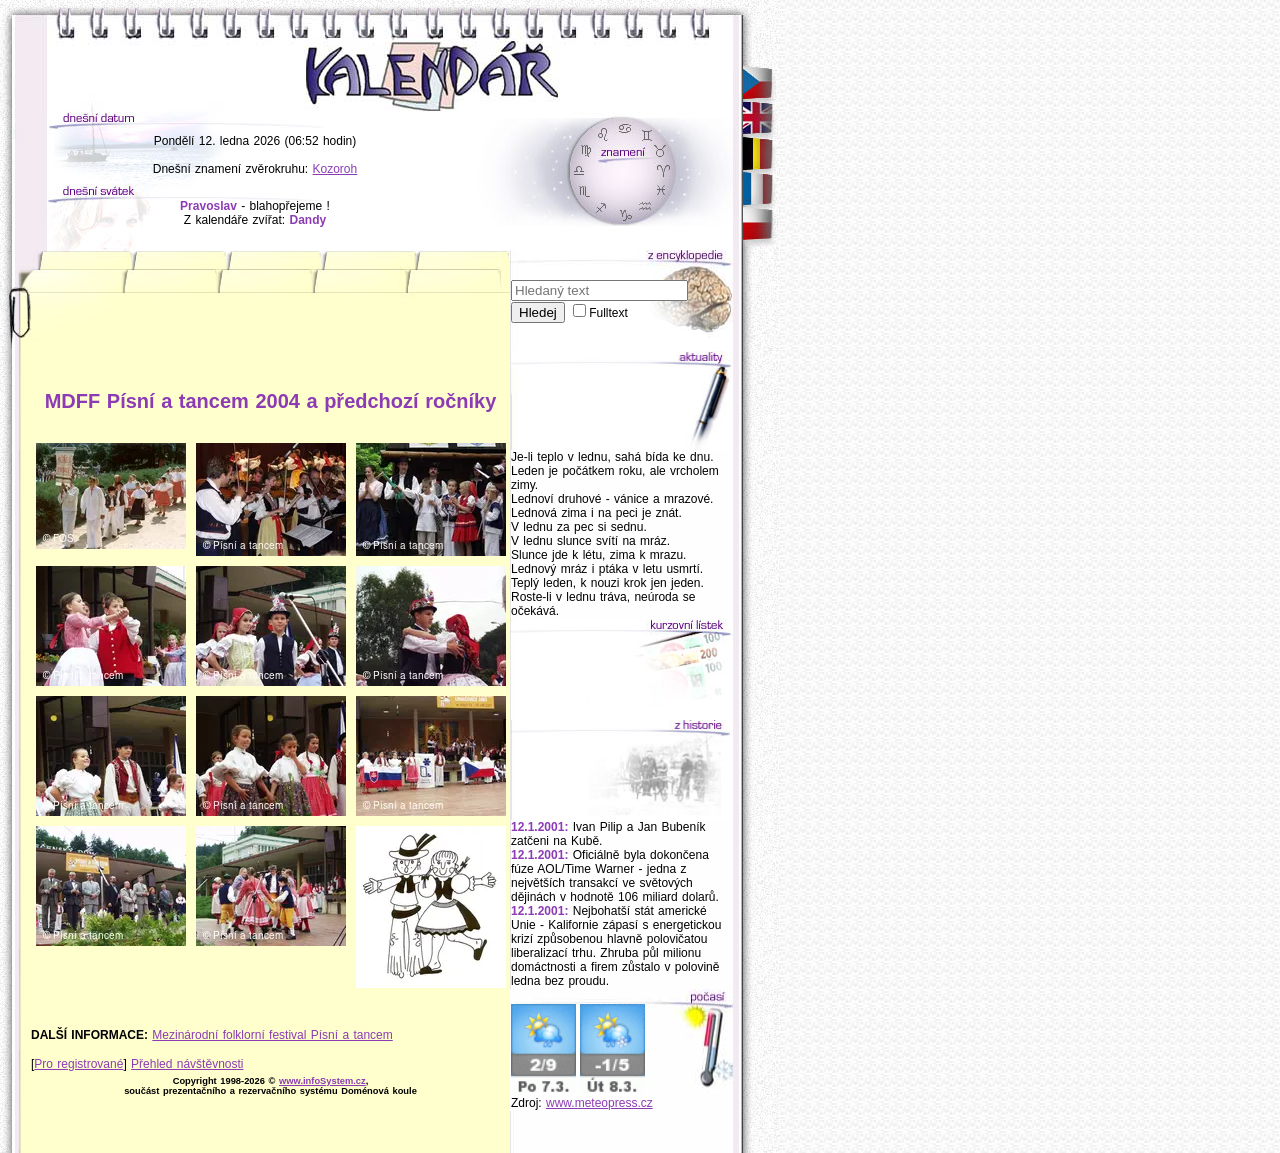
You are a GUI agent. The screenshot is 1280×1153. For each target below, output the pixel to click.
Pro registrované (78, 1064)
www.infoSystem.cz (322, 1081)
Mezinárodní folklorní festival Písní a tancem (272, 1035)
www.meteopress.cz (599, 1103)
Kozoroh (335, 169)
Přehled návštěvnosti (187, 1064)
